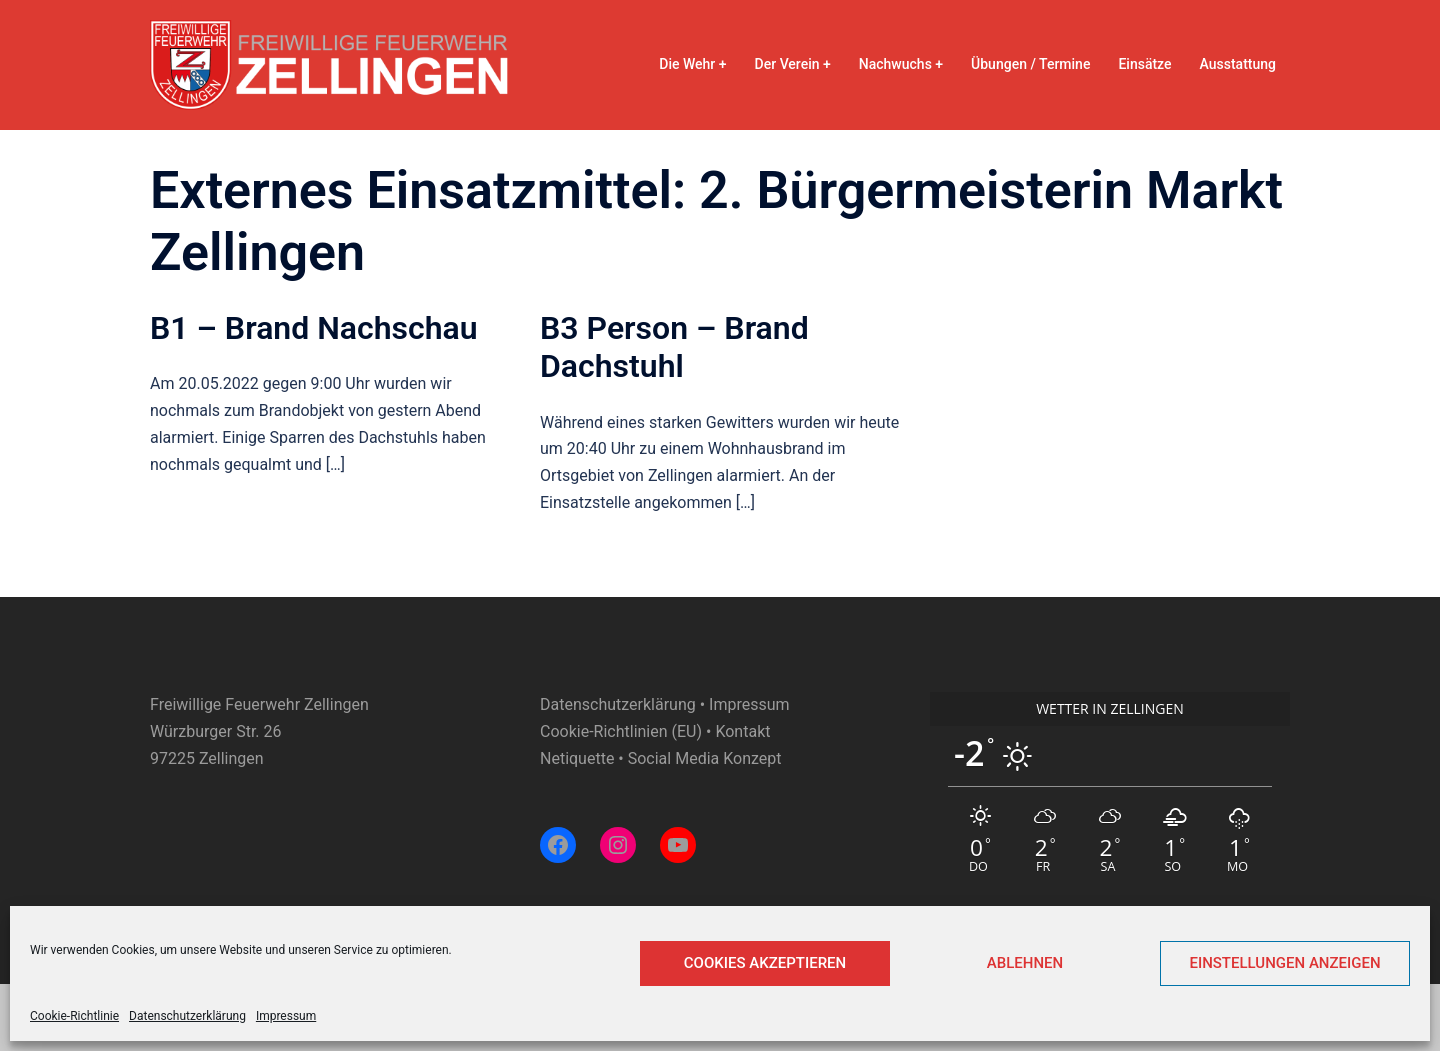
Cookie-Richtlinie (74, 1016)
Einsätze (1144, 64)
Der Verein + (793, 64)
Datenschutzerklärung (187, 1016)
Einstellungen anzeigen (1284, 963)
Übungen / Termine (1030, 64)
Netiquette (577, 758)
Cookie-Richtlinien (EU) (621, 731)
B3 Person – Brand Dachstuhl (674, 347)
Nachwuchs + (901, 64)
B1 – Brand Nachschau (314, 328)
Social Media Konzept (705, 758)
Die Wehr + (692, 64)
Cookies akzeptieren (765, 963)
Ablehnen (1025, 963)
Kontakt (742, 731)
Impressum (286, 1016)
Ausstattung (1238, 64)
